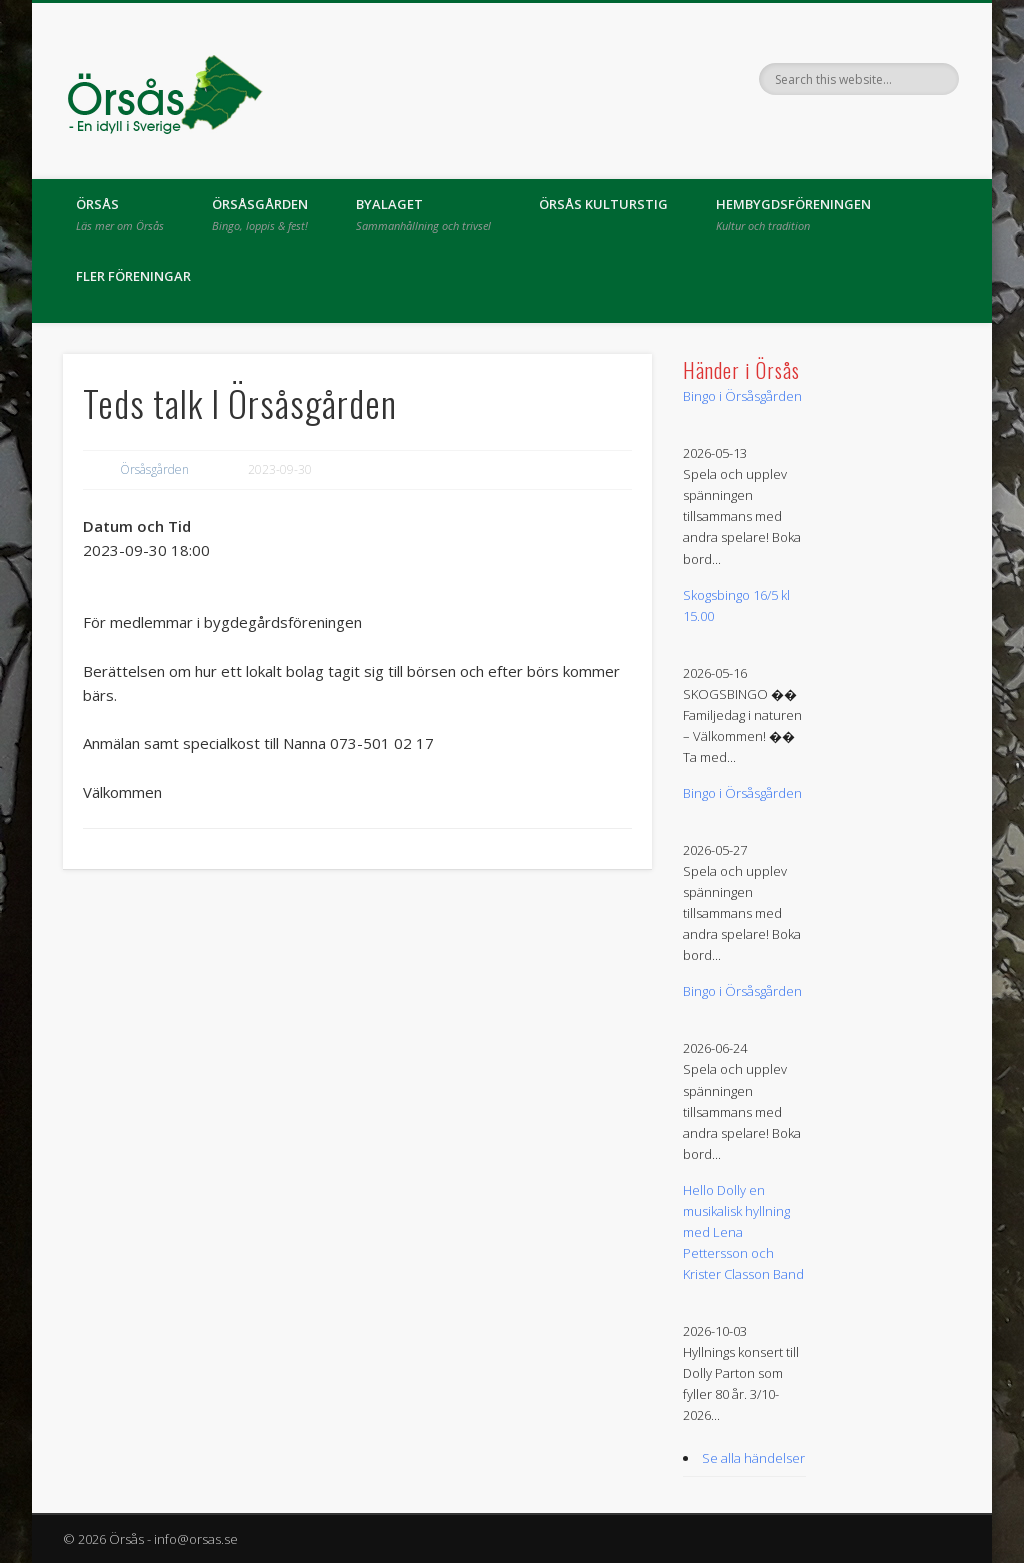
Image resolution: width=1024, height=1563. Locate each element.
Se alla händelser (753, 1458)
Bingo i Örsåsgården (742, 396)
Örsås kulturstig (603, 204)
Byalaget (423, 214)
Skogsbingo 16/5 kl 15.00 (736, 605)
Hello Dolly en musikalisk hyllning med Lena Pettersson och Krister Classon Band (743, 1232)
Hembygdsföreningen (793, 214)
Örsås (120, 214)
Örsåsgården (260, 214)
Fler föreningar (133, 276)
